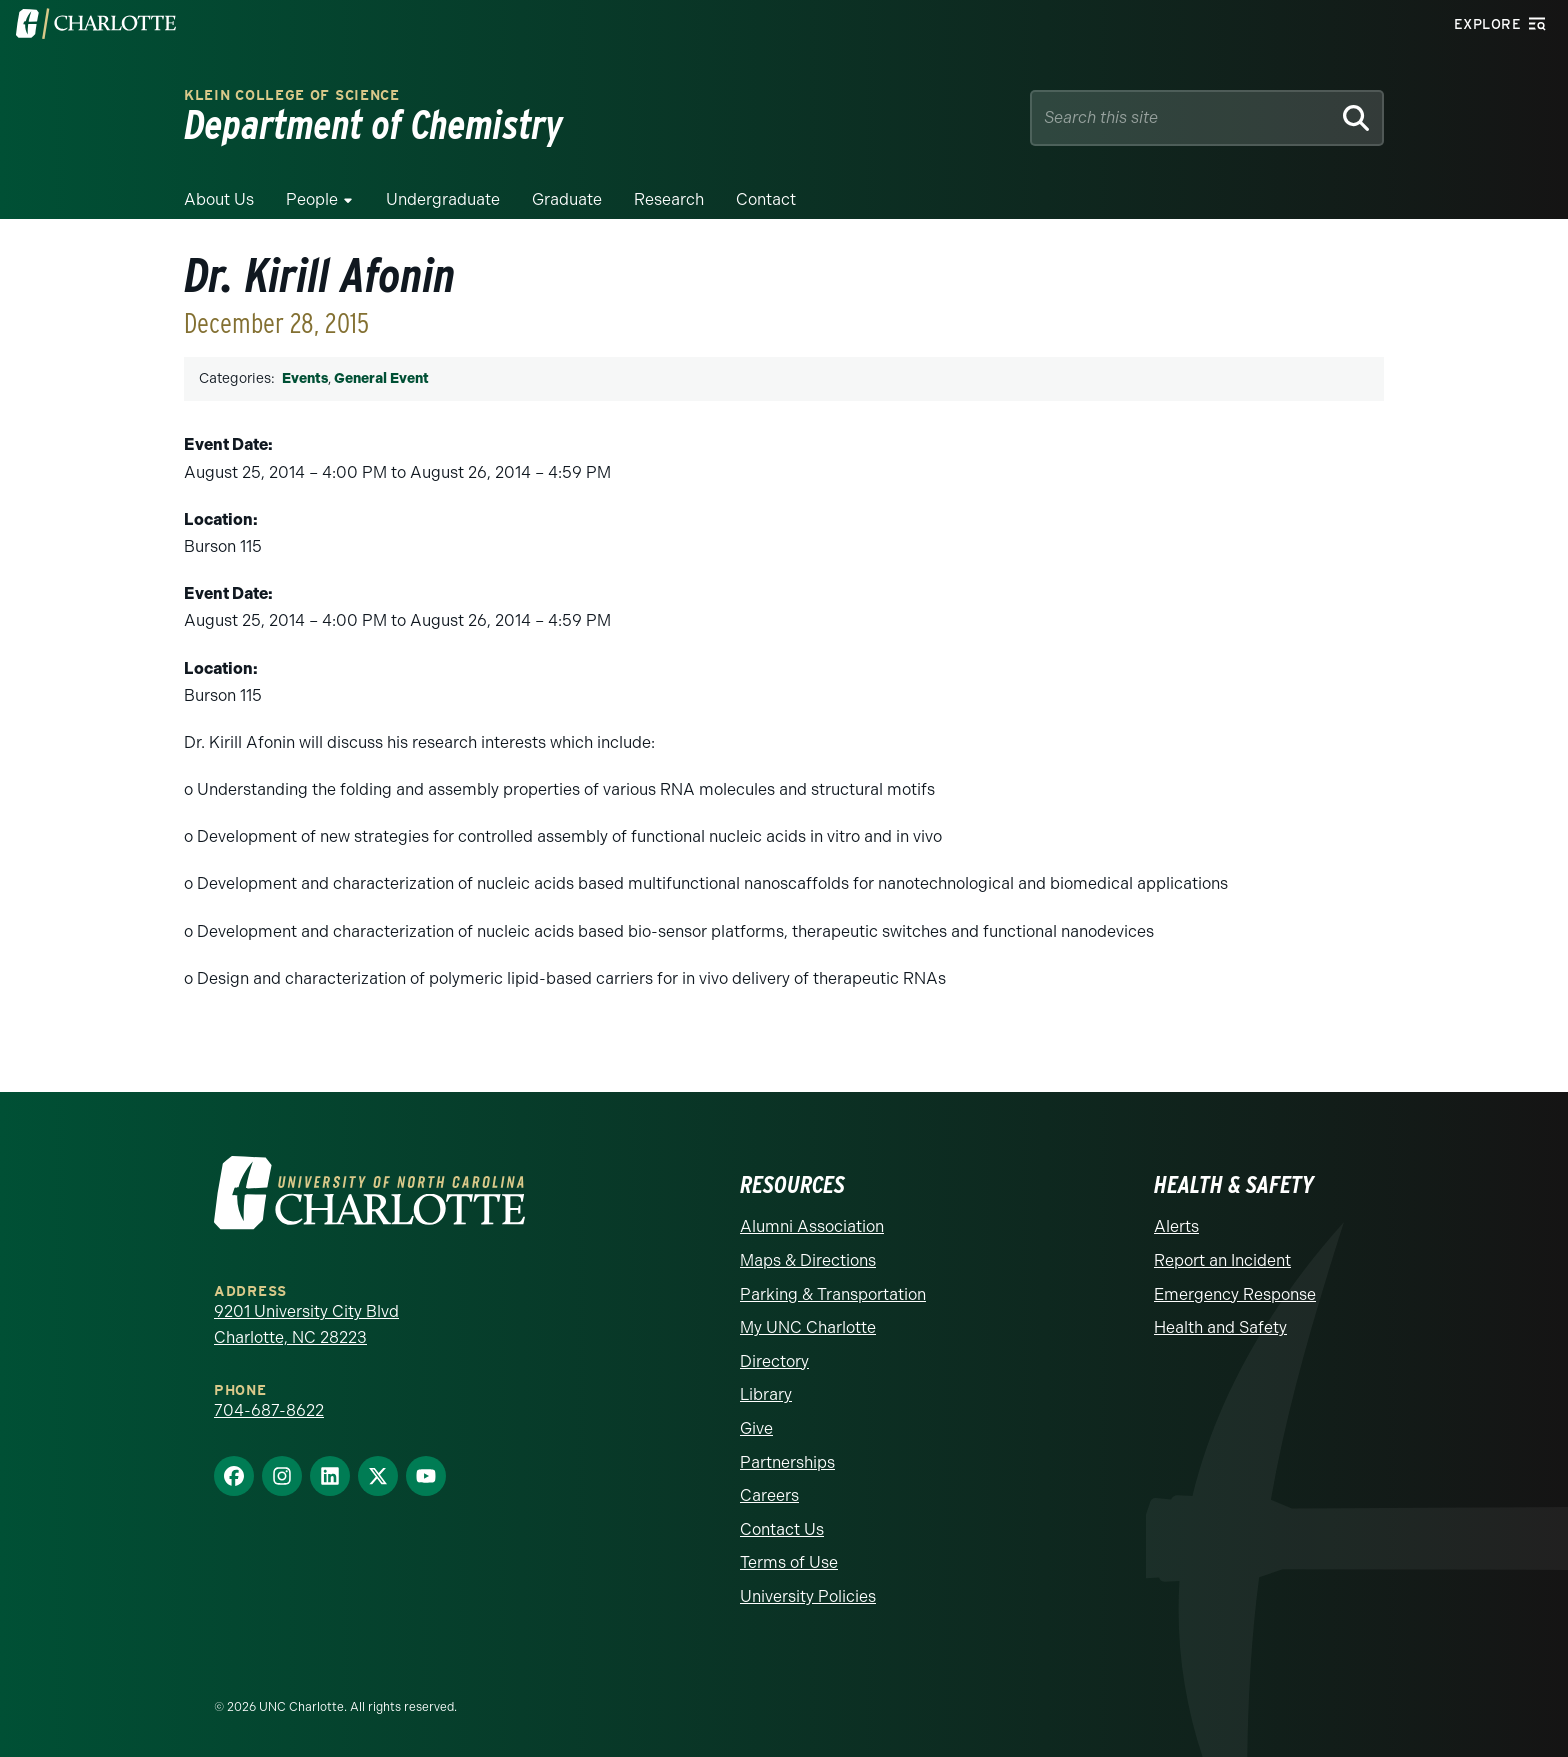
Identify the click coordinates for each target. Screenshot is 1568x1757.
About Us (219, 199)
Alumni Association (812, 1226)
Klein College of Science (292, 95)
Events (305, 378)
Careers (769, 1495)
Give (756, 1428)
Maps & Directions (808, 1260)
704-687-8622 (269, 1410)
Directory (774, 1361)
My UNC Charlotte (808, 1327)
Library (766, 1394)
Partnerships (787, 1462)
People (312, 199)
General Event (381, 378)
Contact (766, 199)
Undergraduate (443, 199)
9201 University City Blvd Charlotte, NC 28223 (306, 1324)
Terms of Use (789, 1562)
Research (669, 199)
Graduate (567, 199)
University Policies (808, 1596)
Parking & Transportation (833, 1294)
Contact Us (782, 1529)
